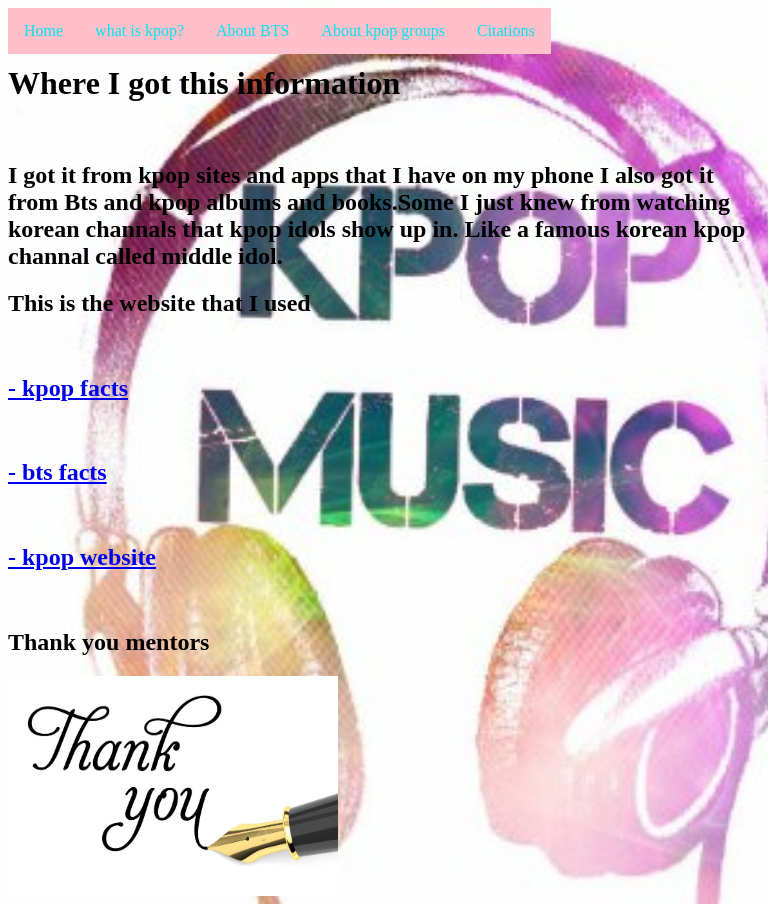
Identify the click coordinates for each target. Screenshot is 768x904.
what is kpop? (139, 30)
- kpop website (82, 557)
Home (43, 30)
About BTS (252, 30)
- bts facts (57, 472)
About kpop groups (383, 30)
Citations (506, 30)
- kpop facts (68, 388)
